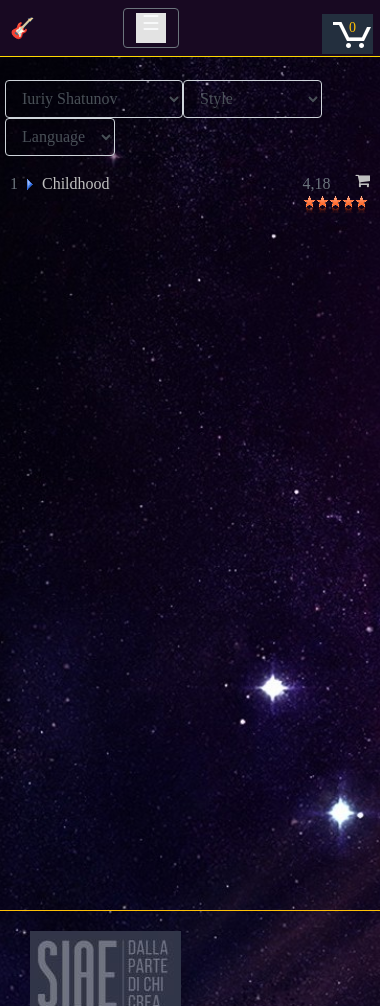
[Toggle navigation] (151, 28)
